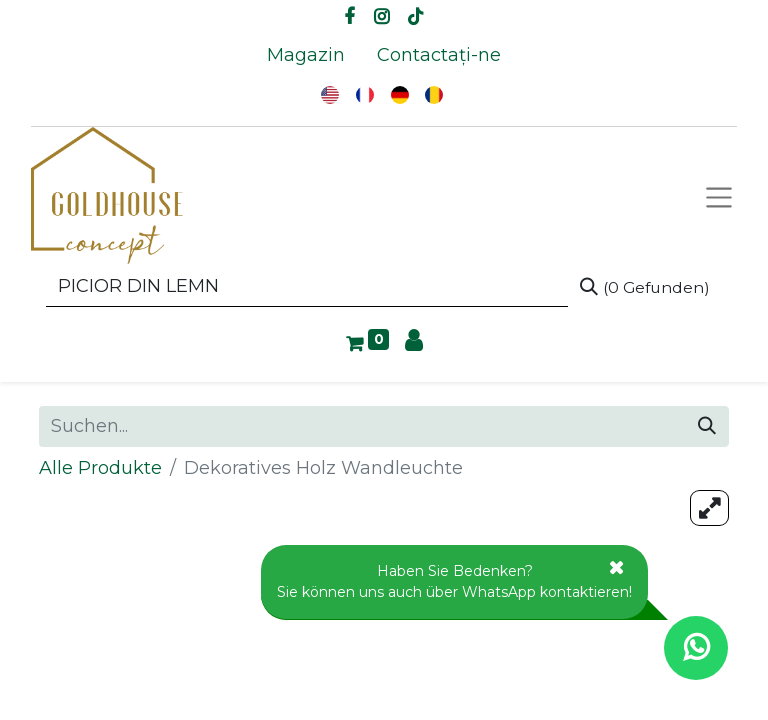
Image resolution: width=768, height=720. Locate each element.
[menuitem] (306, 55)
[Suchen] (645, 287)
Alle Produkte (100, 468)
